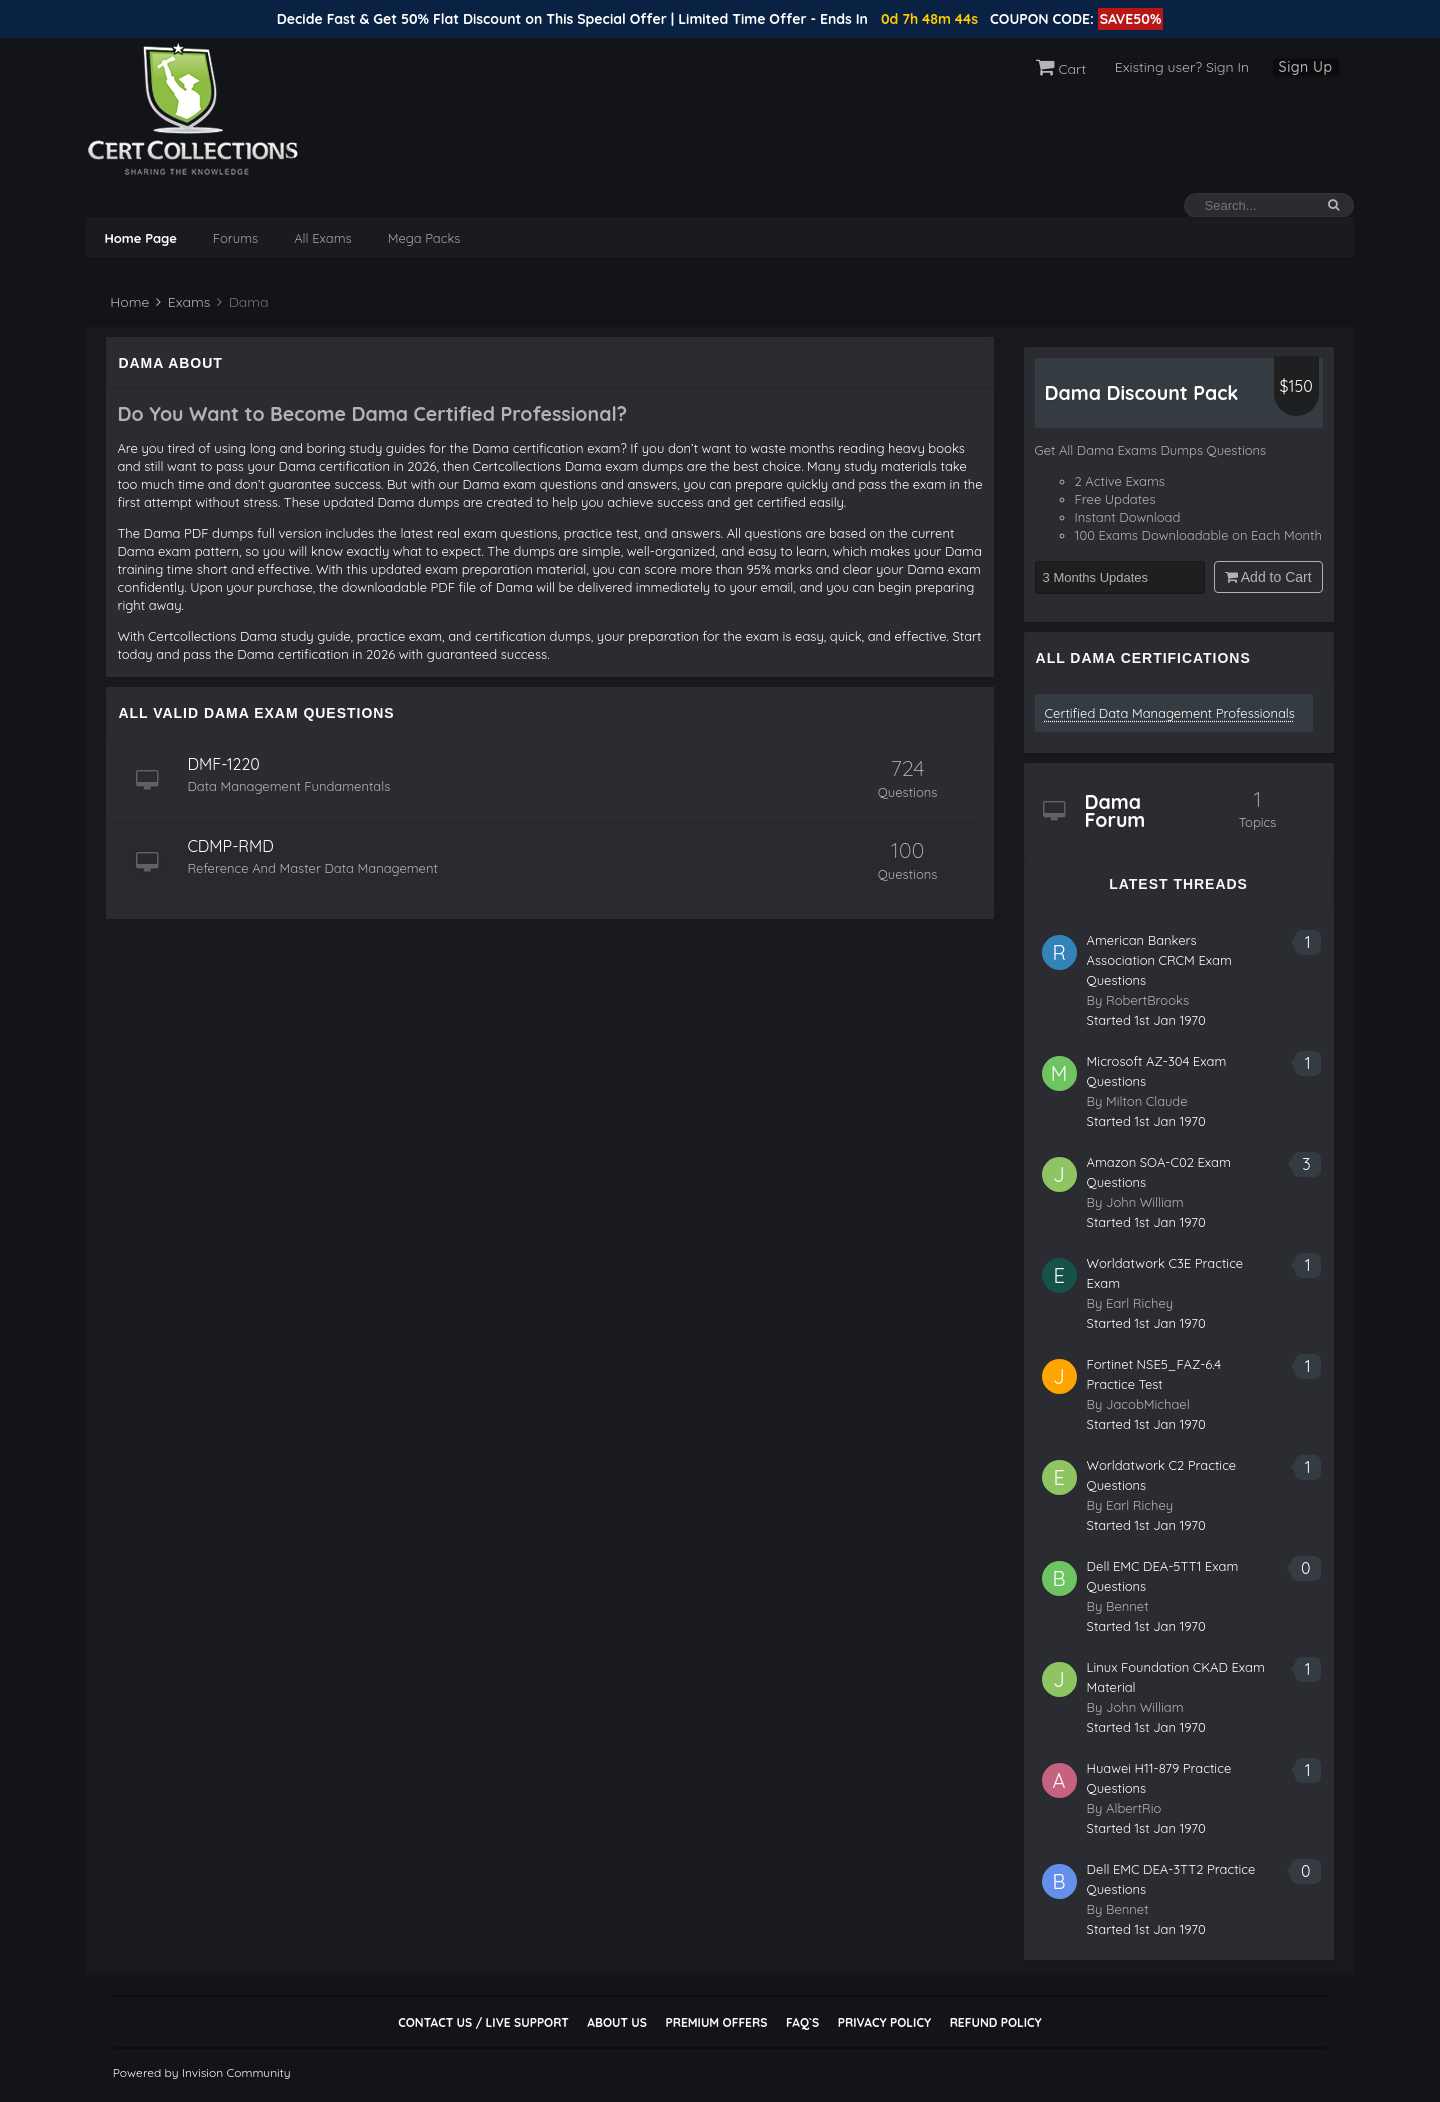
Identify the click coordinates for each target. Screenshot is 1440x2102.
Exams (183, 302)
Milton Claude (1147, 1101)
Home (127, 302)
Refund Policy (996, 2022)
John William (1145, 1202)
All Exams (322, 238)
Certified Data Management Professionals (1170, 713)
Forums (235, 238)
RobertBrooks (1147, 1000)
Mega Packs (424, 238)
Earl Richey (1139, 1303)
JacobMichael (1148, 1404)
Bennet (1127, 1606)
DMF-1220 (223, 764)
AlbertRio (1133, 1808)
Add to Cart (1268, 577)
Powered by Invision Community (202, 2072)
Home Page (140, 238)
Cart (1061, 69)
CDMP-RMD (230, 846)
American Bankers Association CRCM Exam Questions (1159, 960)
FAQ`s (802, 2022)
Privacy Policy (884, 2022)
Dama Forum (1115, 810)
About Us (616, 2022)
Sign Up (1306, 67)
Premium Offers (716, 2022)
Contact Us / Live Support (483, 2022)
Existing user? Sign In (1182, 67)
